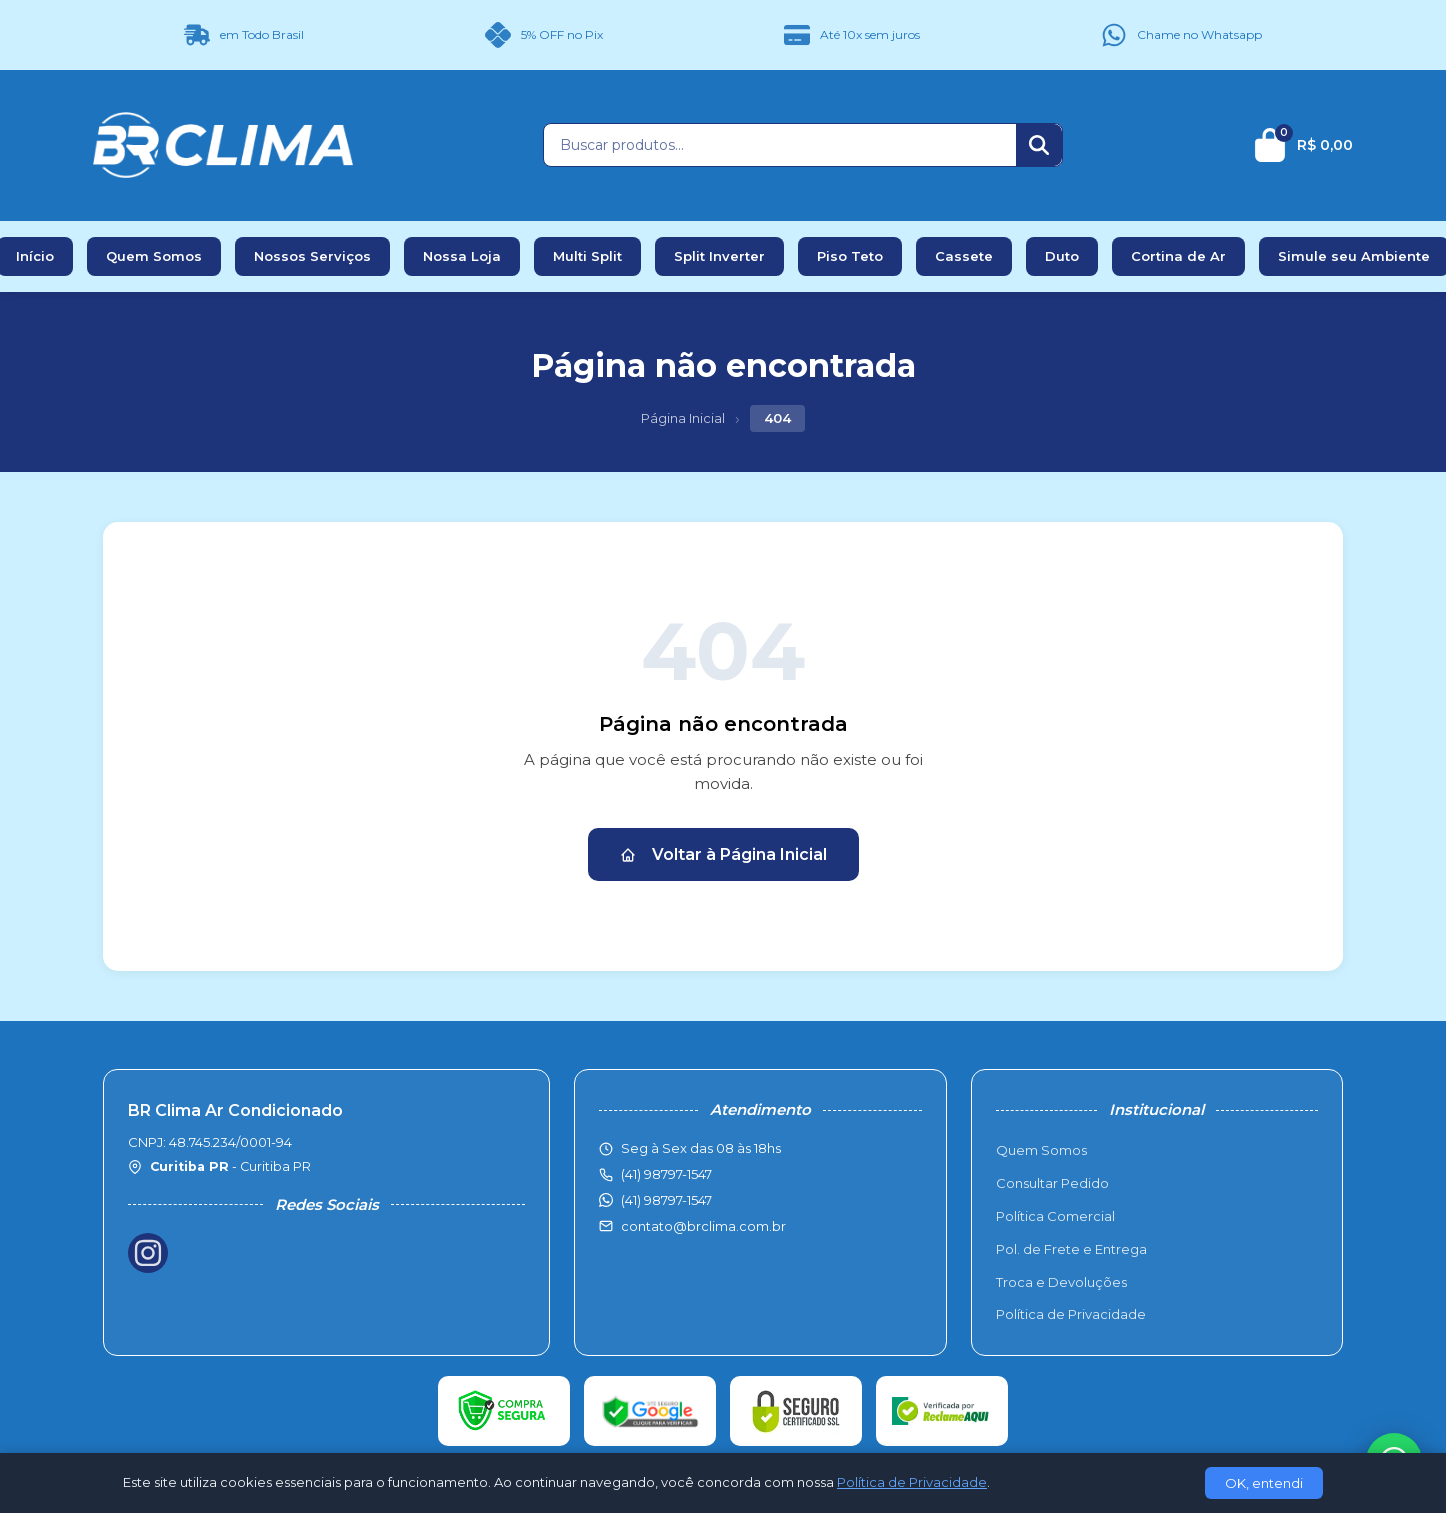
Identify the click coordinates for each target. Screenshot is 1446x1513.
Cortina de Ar (1178, 256)
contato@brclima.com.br (703, 1226)
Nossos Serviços (312, 256)
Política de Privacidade (1071, 1314)
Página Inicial (683, 418)
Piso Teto (850, 256)
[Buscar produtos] (780, 145)
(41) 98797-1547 (666, 1200)
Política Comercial (1055, 1216)
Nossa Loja (462, 256)
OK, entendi (1264, 1483)
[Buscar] (1039, 145)
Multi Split (587, 256)
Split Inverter (719, 256)
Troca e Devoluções (1061, 1282)
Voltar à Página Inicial (723, 854)
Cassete (964, 256)
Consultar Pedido (1052, 1183)
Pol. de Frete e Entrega (1071, 1249)
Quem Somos (154, 256)
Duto (1062, 256)
